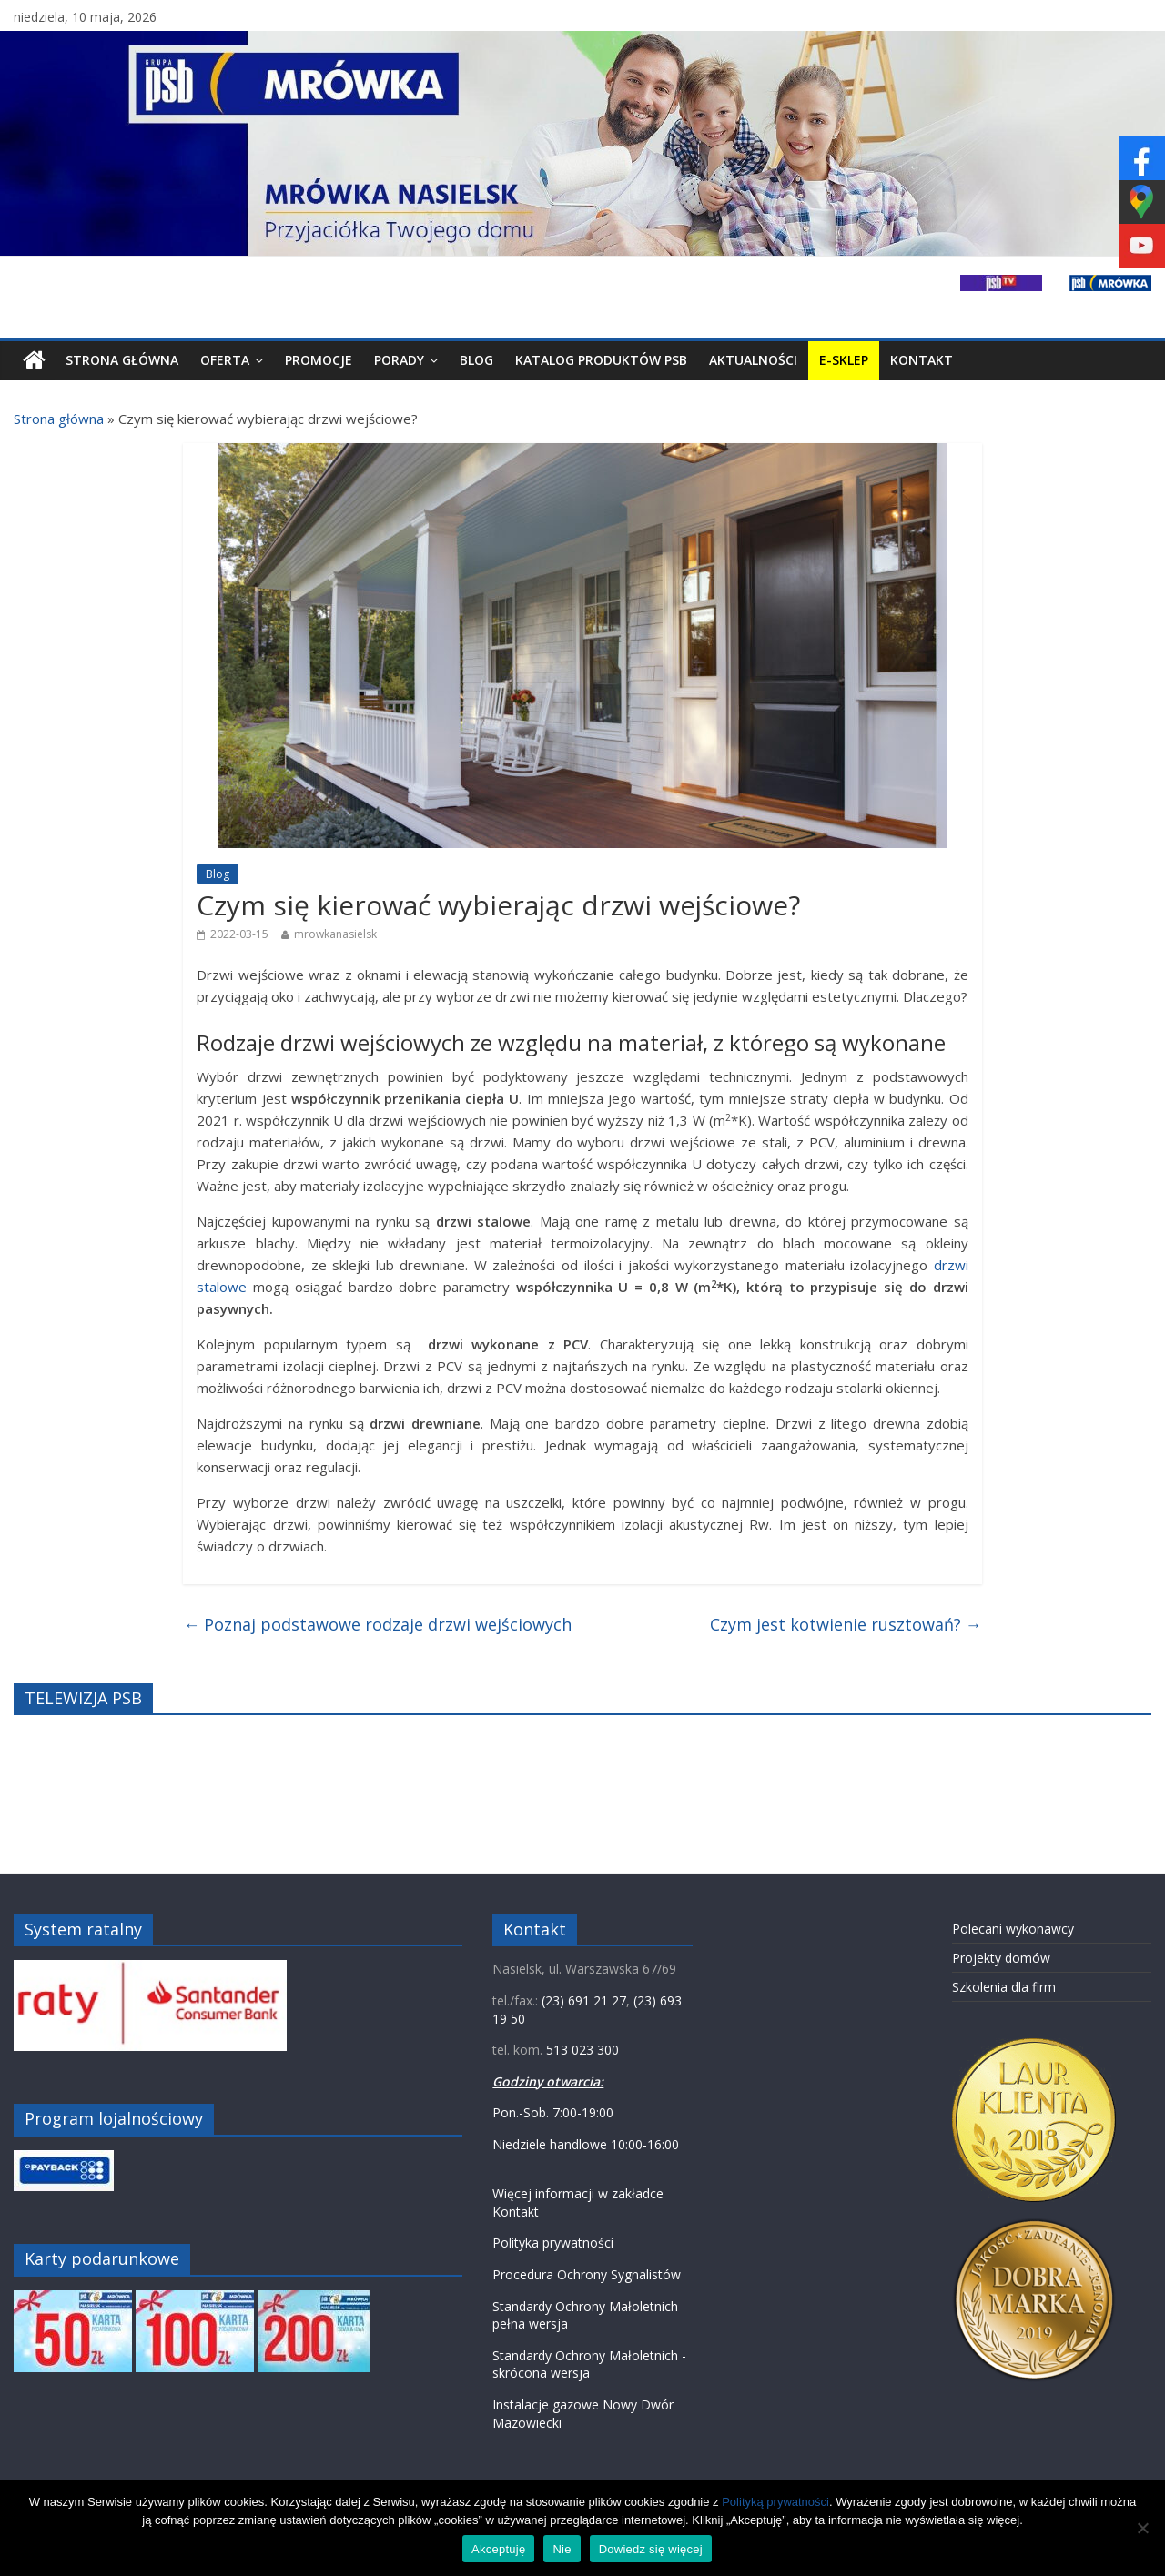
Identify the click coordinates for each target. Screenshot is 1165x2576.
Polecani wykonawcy (1013, 1928)
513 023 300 (582, 2049)
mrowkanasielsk (335, 934)
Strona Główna (122, 360)
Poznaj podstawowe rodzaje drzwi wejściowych (377, 1624)
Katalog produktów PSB (601, 360)
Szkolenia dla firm (1004, 1986)
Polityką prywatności (775, 2502)
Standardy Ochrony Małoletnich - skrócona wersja (589, 2364)
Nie (561, 2549)
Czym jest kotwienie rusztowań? (846, 1624)
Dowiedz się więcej (651, 2549)
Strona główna (59, 418)
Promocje (318, 360)
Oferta (224, 360)
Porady (399, 360)
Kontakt (921, 360)
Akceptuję (498, 2549)
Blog (476, 360)
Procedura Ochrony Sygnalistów (586, 2274)
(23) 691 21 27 (584, 2000)
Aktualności (753, 360)
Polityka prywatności (552, 2242)
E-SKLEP (843, 360)
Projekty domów (1001, 1957)
